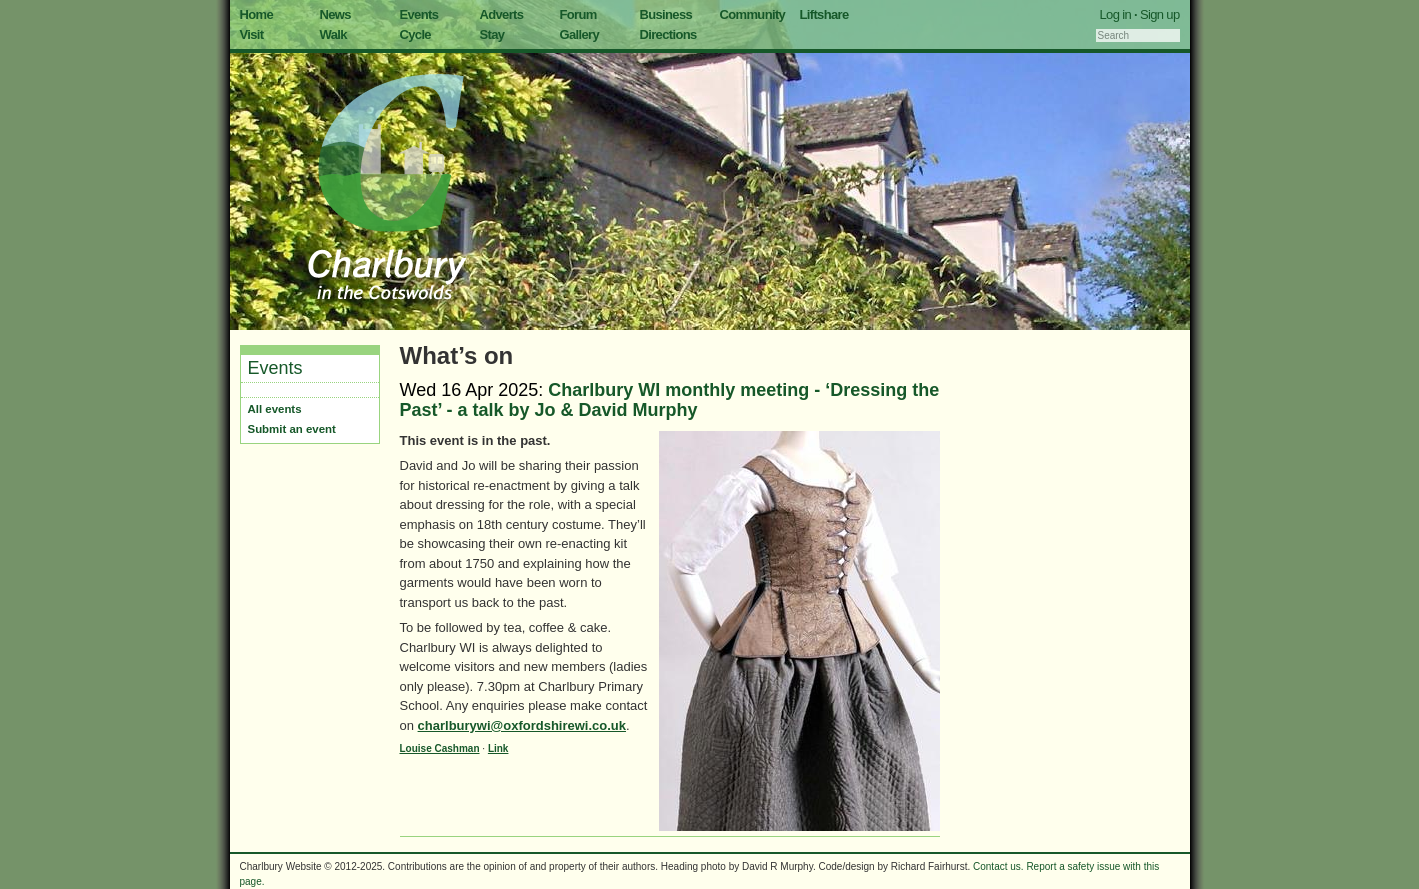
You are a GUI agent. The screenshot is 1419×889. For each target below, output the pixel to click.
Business (666, 14)
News (335, 14)
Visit (252, 34)
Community (753, 14)
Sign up (1160, 14)
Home (257, 14)
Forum (578, 14)
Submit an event (292, 429)
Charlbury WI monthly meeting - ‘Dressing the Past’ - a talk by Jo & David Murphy (670, 400)
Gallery (580, 34)
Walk (333, 34)
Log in (1116, 14)
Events (419, 14)
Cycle (415, 34)
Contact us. (998, 866)
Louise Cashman (440, 748)
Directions (668, 34)
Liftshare (824, 14)
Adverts (502, 14)
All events (275, 409)
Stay (492, 34)
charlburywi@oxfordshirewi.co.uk (522, 725)
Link (498, 748)
